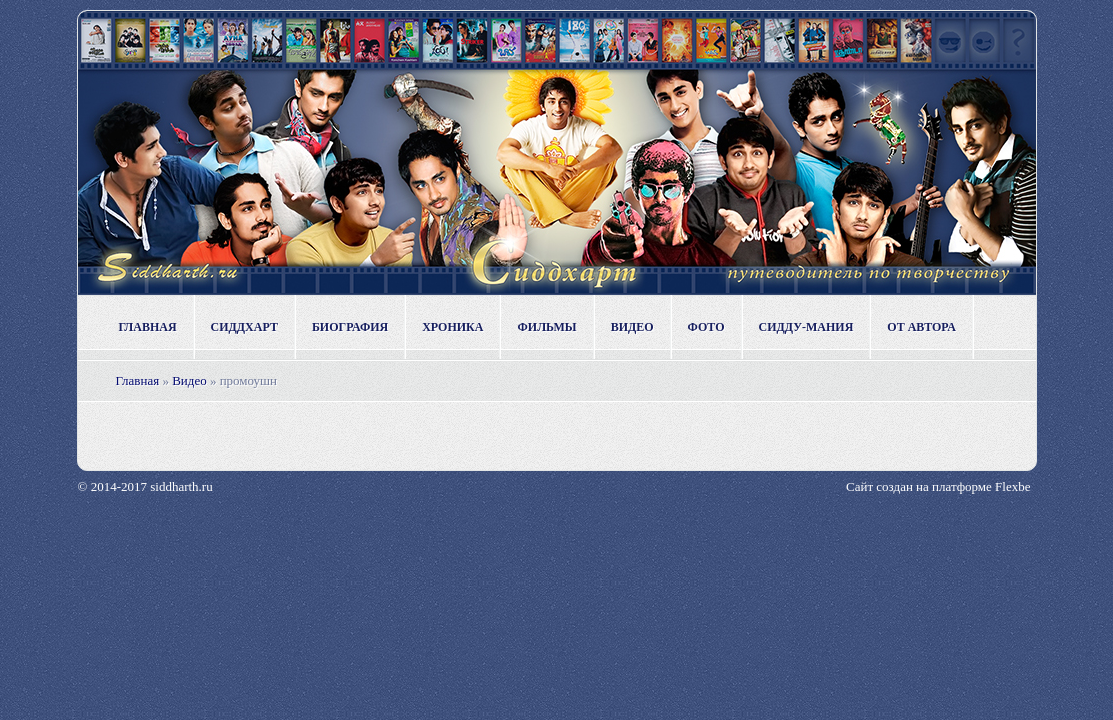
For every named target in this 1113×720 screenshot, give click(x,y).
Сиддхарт (244, 327)
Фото (706, 327)
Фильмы (546, 327)
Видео (632, 327)
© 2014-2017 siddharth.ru (145, 486)
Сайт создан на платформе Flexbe (938, 486)
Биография (350, 327)
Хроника (452, 327)
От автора (921, 327)
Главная (148, 327)
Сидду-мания (806, 327)
